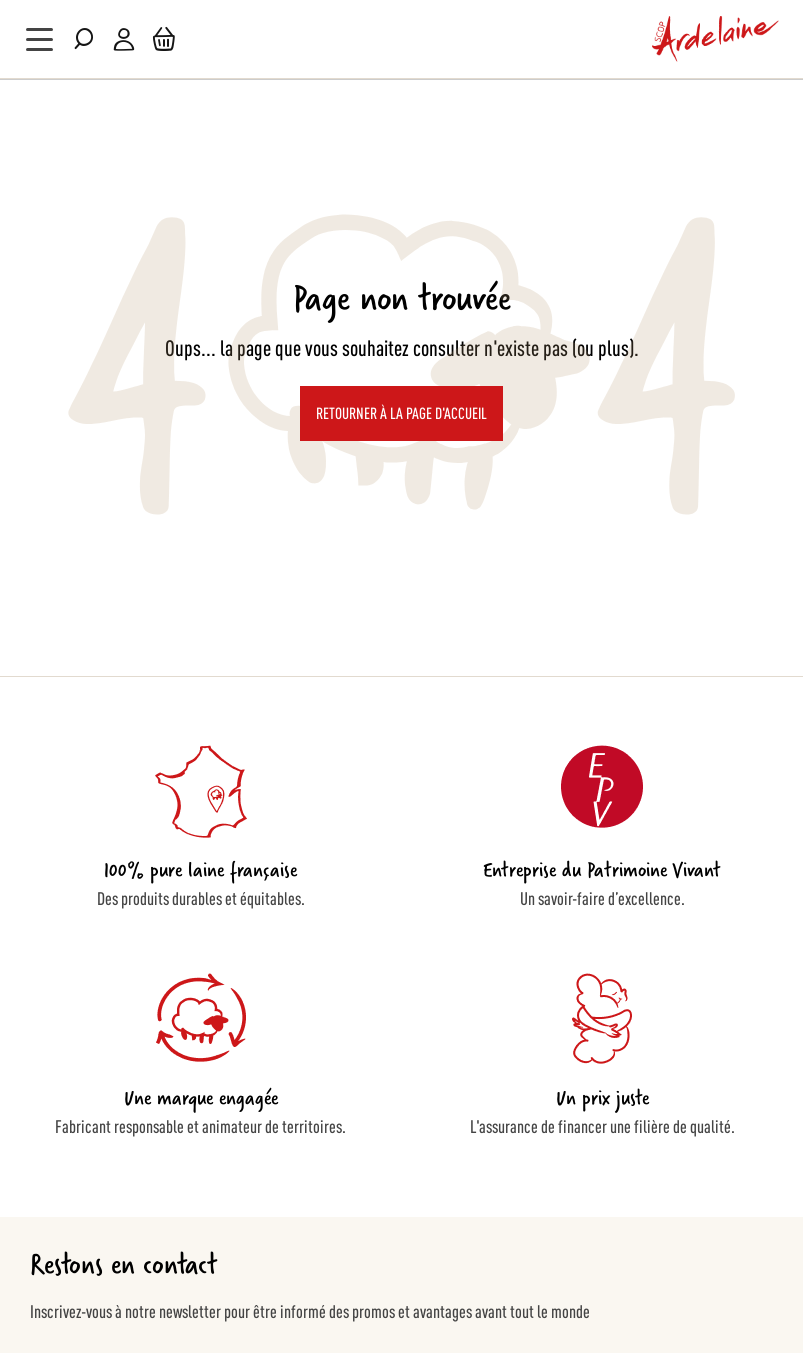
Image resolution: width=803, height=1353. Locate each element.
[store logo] (716, 39)
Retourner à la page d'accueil (401, 412)
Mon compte (124, 39)
